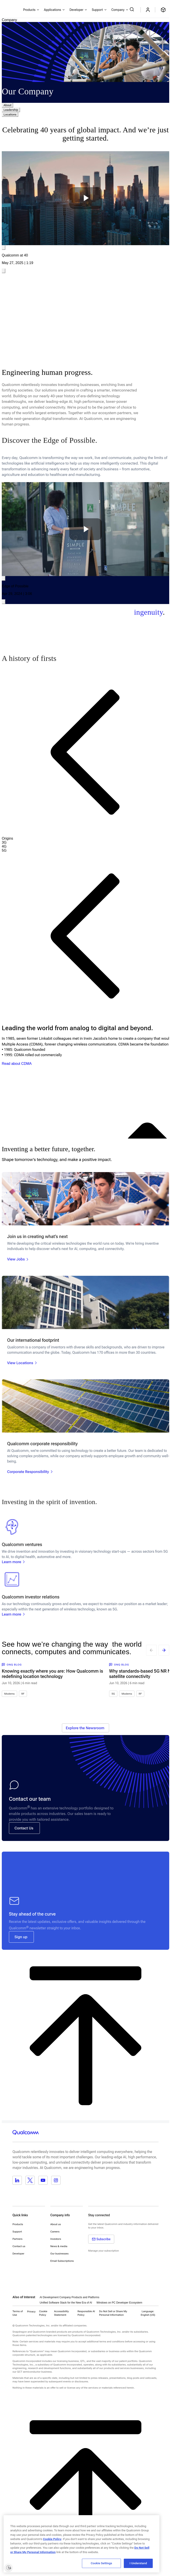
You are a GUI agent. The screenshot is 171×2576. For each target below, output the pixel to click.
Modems (9, 1693)
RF (22, 1693)
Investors (55, 2238)
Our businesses (59, 2253)
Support (17, 2231)
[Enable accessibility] (8, 2568)
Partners (17, 2238)
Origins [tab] (7, 838)
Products (17, 2224)
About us (55, 2224)
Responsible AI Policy (86, 2313)
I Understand (138, 2563)
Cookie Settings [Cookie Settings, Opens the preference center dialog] (101, 2563)
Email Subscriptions (62, 2260)
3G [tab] (4, 842)
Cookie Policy (43, 2313)
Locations (10, 114)
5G (113, 1693)
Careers (54, 2231)
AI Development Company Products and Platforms (69, 2297)
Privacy (31, 2311)
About (7, 105)
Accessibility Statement (61, 2313)
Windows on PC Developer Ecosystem (119, 2302)
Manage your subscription (103, 2250)
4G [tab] (4, 846)
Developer (18, 2253)
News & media (58, 2246)
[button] (118, 2313)
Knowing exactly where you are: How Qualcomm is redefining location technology (52, 1673)
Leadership (11, 109)
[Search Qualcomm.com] (132, 9)
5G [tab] (4, 850)
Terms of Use (17, 2313)
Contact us (18, 2246)
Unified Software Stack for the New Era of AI (66, 2302)
